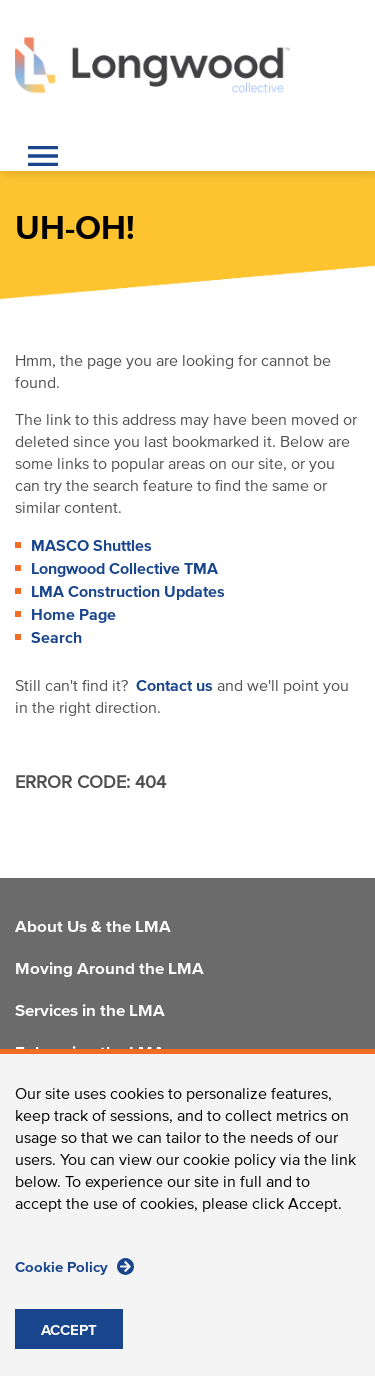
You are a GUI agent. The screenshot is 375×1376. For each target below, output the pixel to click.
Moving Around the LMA (109, 970)
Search (56, 638)
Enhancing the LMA (90, 1054)
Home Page (73, 615)
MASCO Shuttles (91, 546)
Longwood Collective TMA (124, 569)
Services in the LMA (90, 1012)
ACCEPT (69, 1352)
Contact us (174, 686)
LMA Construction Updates (128, 592)
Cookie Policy (74, 1288)
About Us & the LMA (93, 928)
